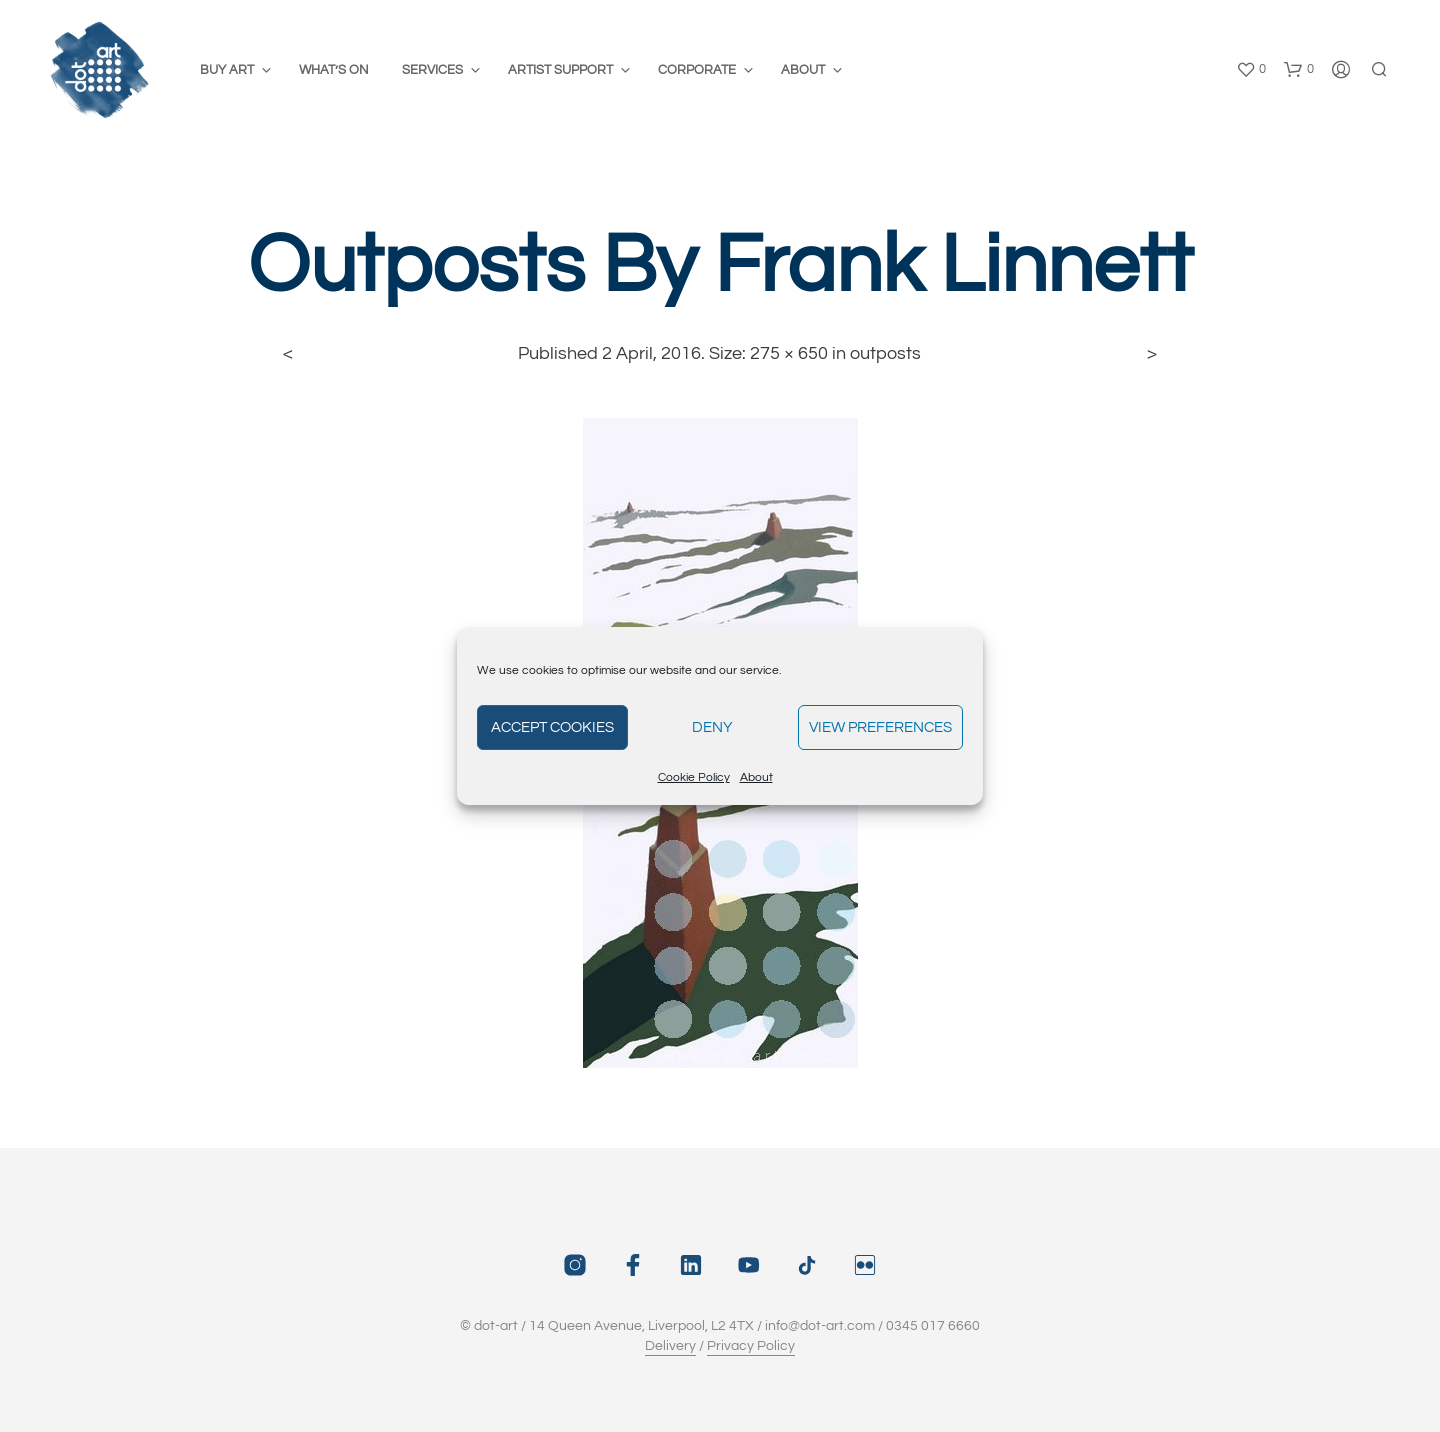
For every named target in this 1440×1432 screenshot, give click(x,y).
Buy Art (227, 70)
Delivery (670, 1346)
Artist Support (560, 70)
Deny (712, 727)
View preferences (880, 727)
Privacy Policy (751, 1346)
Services (432, 70)
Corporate (697, 70)
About (756, 777)
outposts (885, 353)
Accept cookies (552, 727)
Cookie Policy (694, 777)
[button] (1251, 70)
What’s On (334, 70)
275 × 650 (789, 353)
